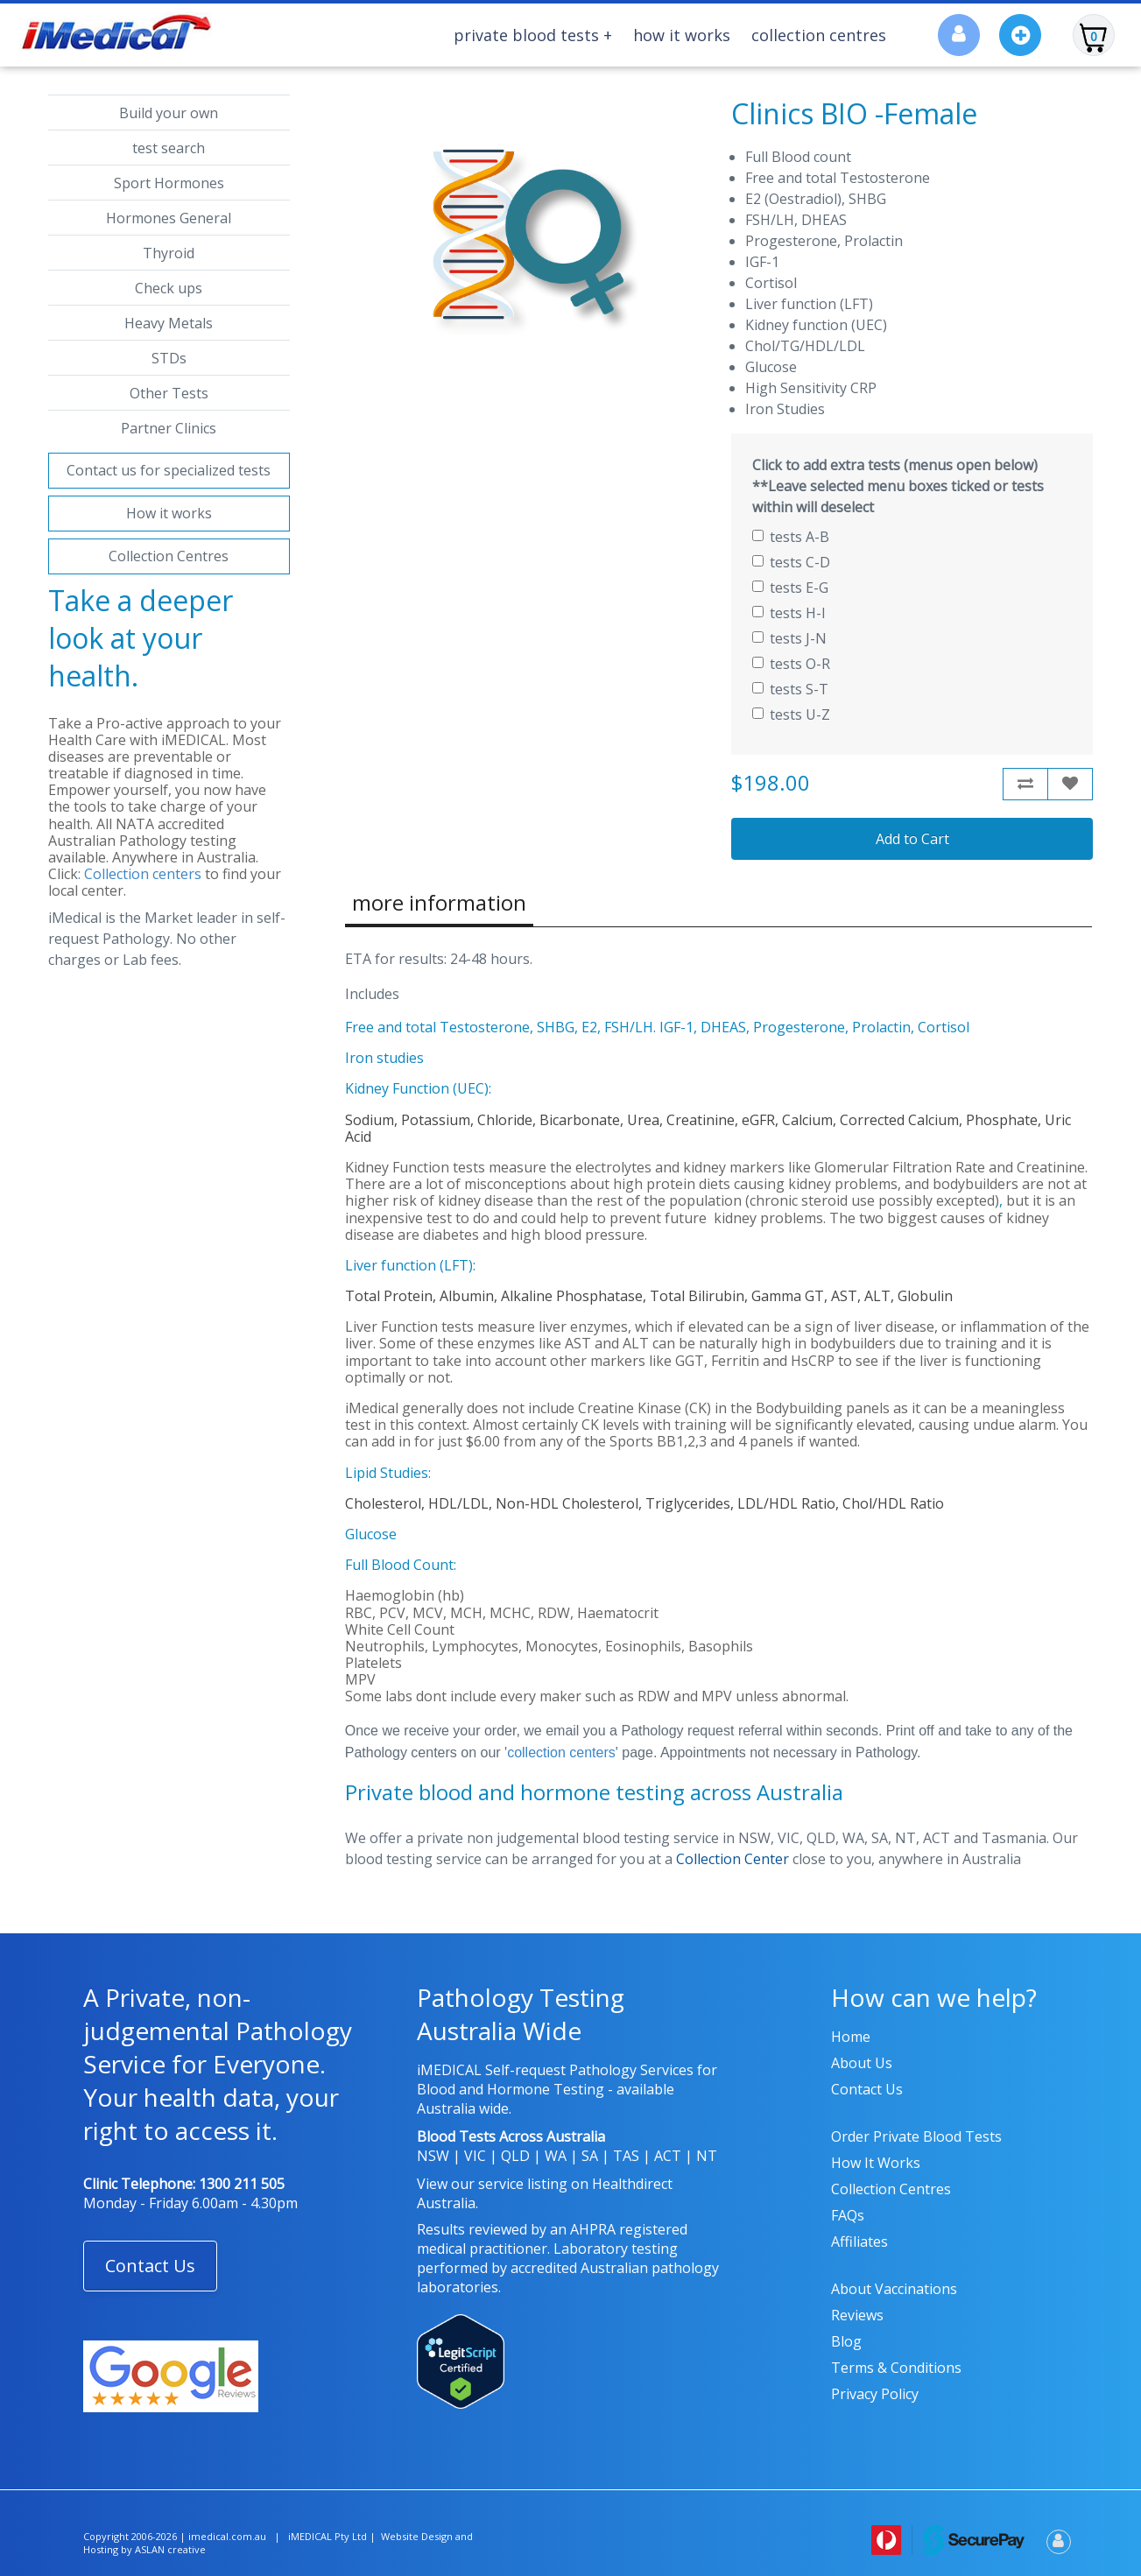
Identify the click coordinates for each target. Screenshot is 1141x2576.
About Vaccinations (894, 2288)
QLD (515, 2155)
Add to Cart (912, 838)
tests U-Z (791, 714)
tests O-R (791, 663)
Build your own (168, 113)
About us (861, 2063)
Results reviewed (472, 2229)
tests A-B (790, 536)
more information (439, 902)
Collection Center (732, 1859)
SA (589, 2155)
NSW (433, 2155)
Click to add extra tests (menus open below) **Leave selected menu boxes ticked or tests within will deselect (898, 486)
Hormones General (168, 218)
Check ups (168, 288)
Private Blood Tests (533, 35)
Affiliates (859, 2241)
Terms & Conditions (896, 2367)
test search (168, 148)
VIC (475, 2155)
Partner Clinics (168, 428)
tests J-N (789, 638)
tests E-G (790, 587)
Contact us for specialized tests (169, 470)
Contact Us (150, 2265)
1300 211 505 (242, 2183)
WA (556, 2155)
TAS (626, 2155)
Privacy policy (875, 2394)
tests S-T (790, 689)
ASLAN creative (170, 2549)
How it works (169, 513)
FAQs (847, 2215)
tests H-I (789, 613)
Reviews (857, 2315)
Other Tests (169, 393)
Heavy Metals (168, 323)
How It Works (681, 35)
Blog (846, 2341)
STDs (169, 358)
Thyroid (168, 253)
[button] (150, 2266)
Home (850, 2036)
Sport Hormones (169, 183)
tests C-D (791, 562)
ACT (667, 2155)
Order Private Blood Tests (916, 2136)
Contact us (867, 2089)
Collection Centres (818, 35)
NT (706, 2155)
